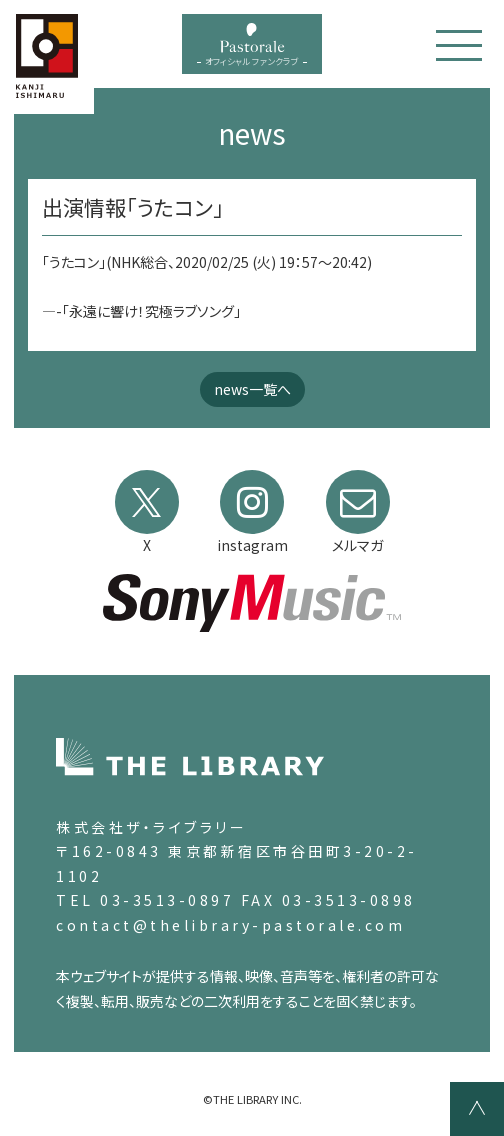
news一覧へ (252, 389)
